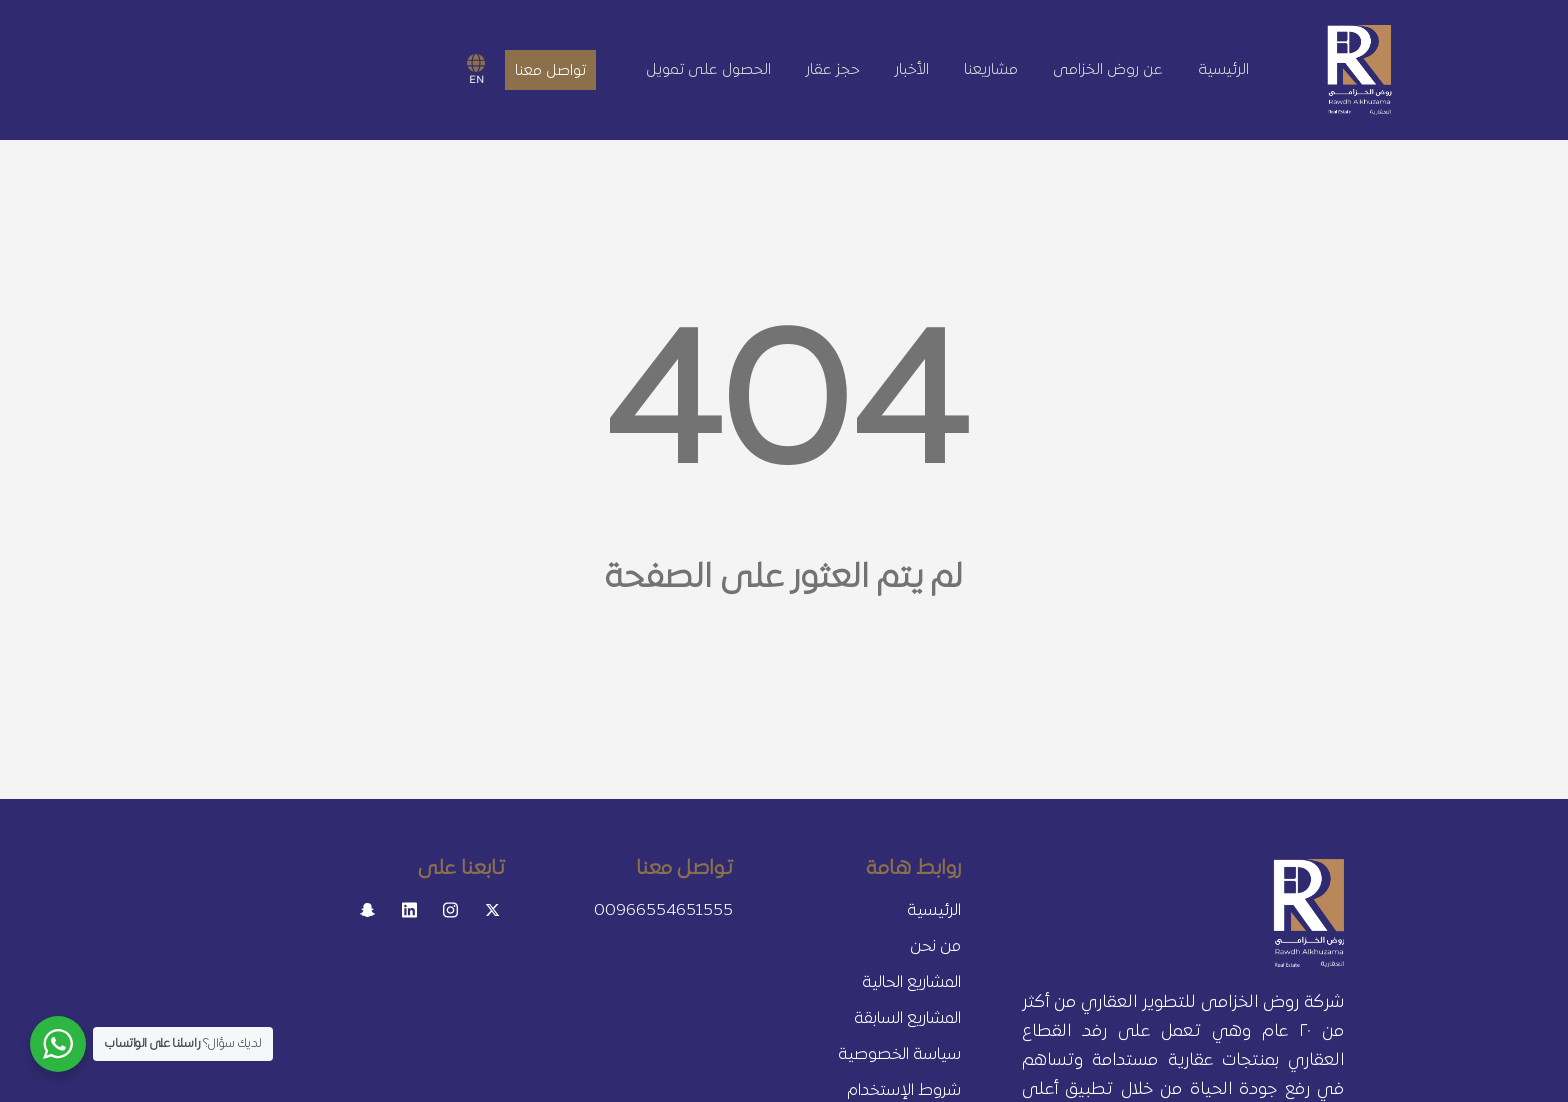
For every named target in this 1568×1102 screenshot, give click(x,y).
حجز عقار (833, 70)
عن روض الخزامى (1108, 70)
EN (476, 69)
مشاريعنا (991, 70)
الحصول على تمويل (708, 70)
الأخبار (912, 70)
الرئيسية (1223, 70)
